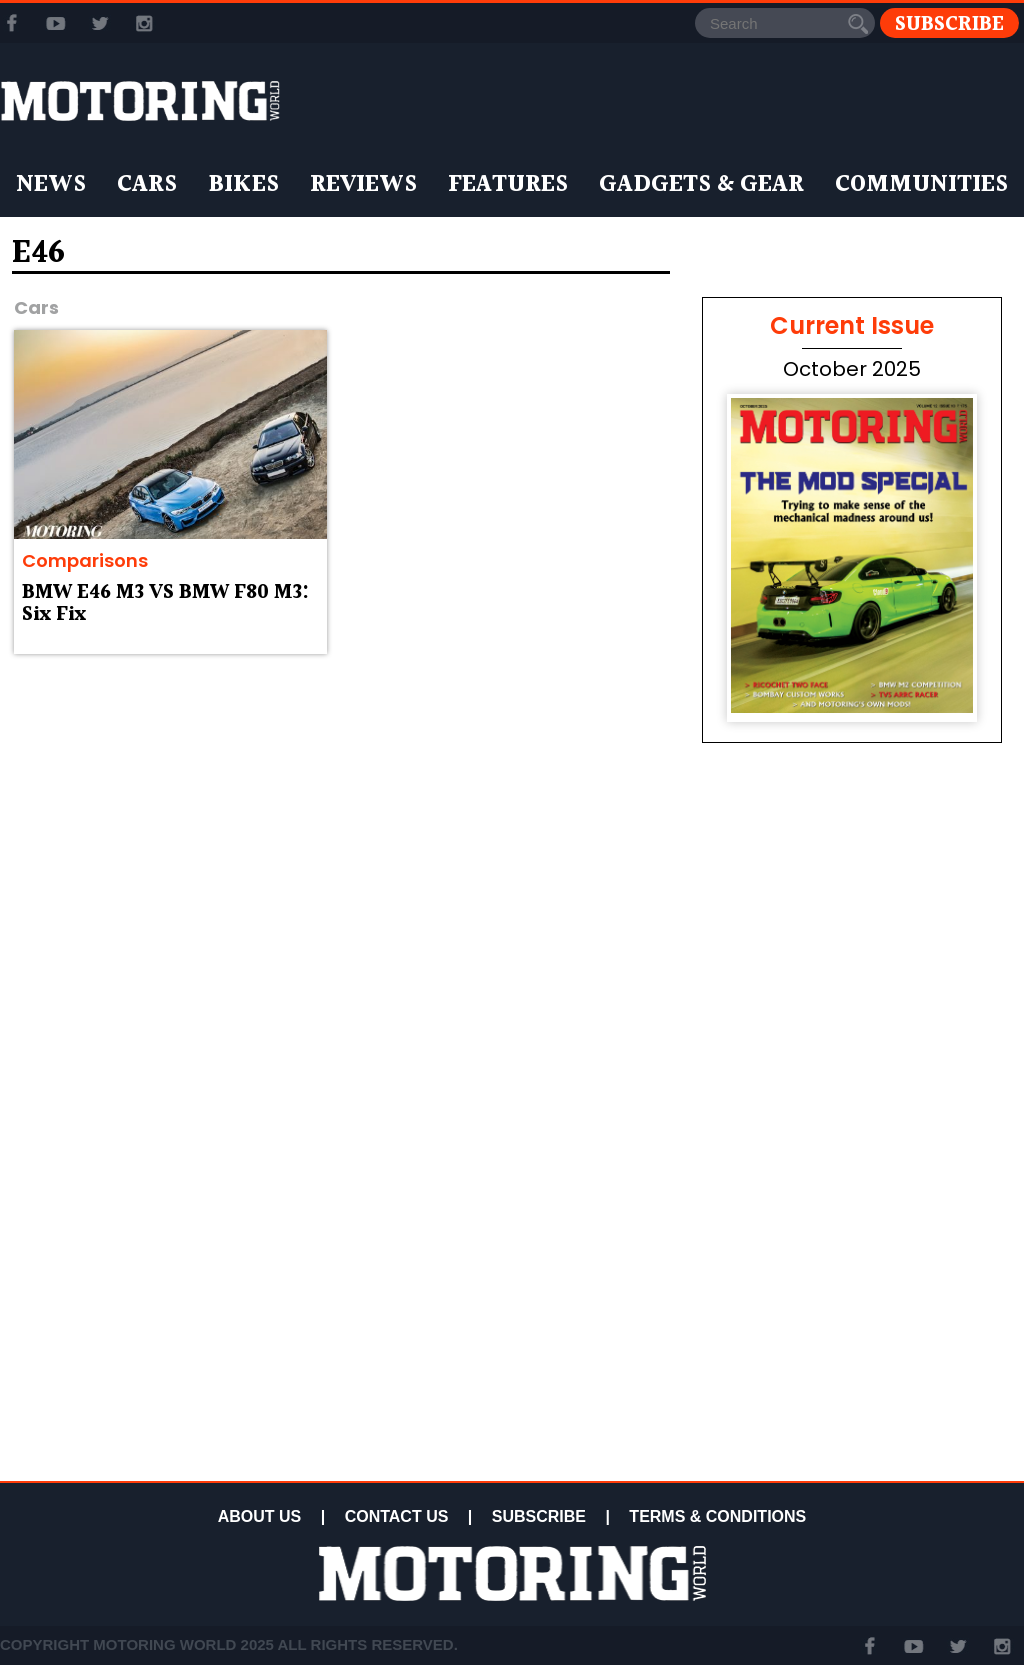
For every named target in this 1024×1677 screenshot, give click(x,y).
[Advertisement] (852, 1332)
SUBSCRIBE (539, 1516)
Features (508, 185)
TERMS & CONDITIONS (717, 1516)
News (51, 185)
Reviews (363, 185)
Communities (921, 185)
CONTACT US (397, 1516)
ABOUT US (260, 1516)
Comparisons (85, 560)
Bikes (243, 185)
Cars (147, 185)
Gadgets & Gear (701, 185)
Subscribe (949, 23)
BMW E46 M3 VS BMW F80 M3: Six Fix (165, 604)
